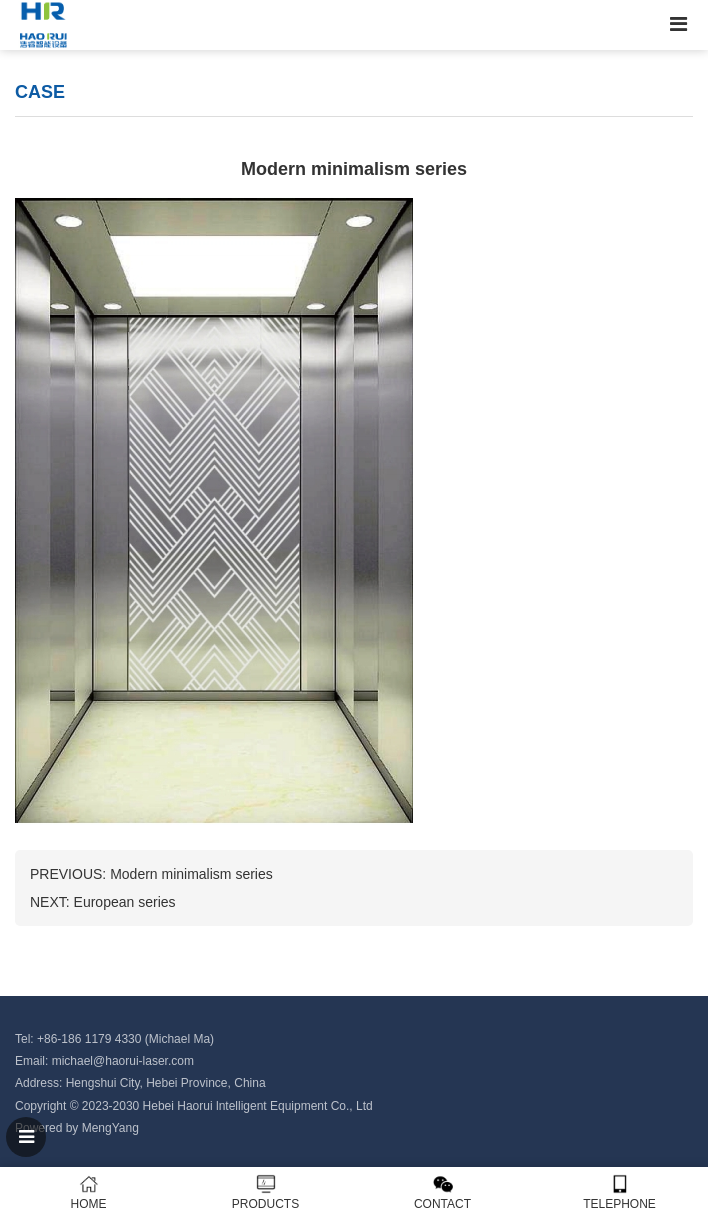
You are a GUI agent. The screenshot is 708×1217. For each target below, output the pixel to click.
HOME (88, 1192)
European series (125, 902)
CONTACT (442, 1192)
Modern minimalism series (191, 874)
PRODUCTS (265, 1192)
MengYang (110, 1128)
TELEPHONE (619, 1192)
